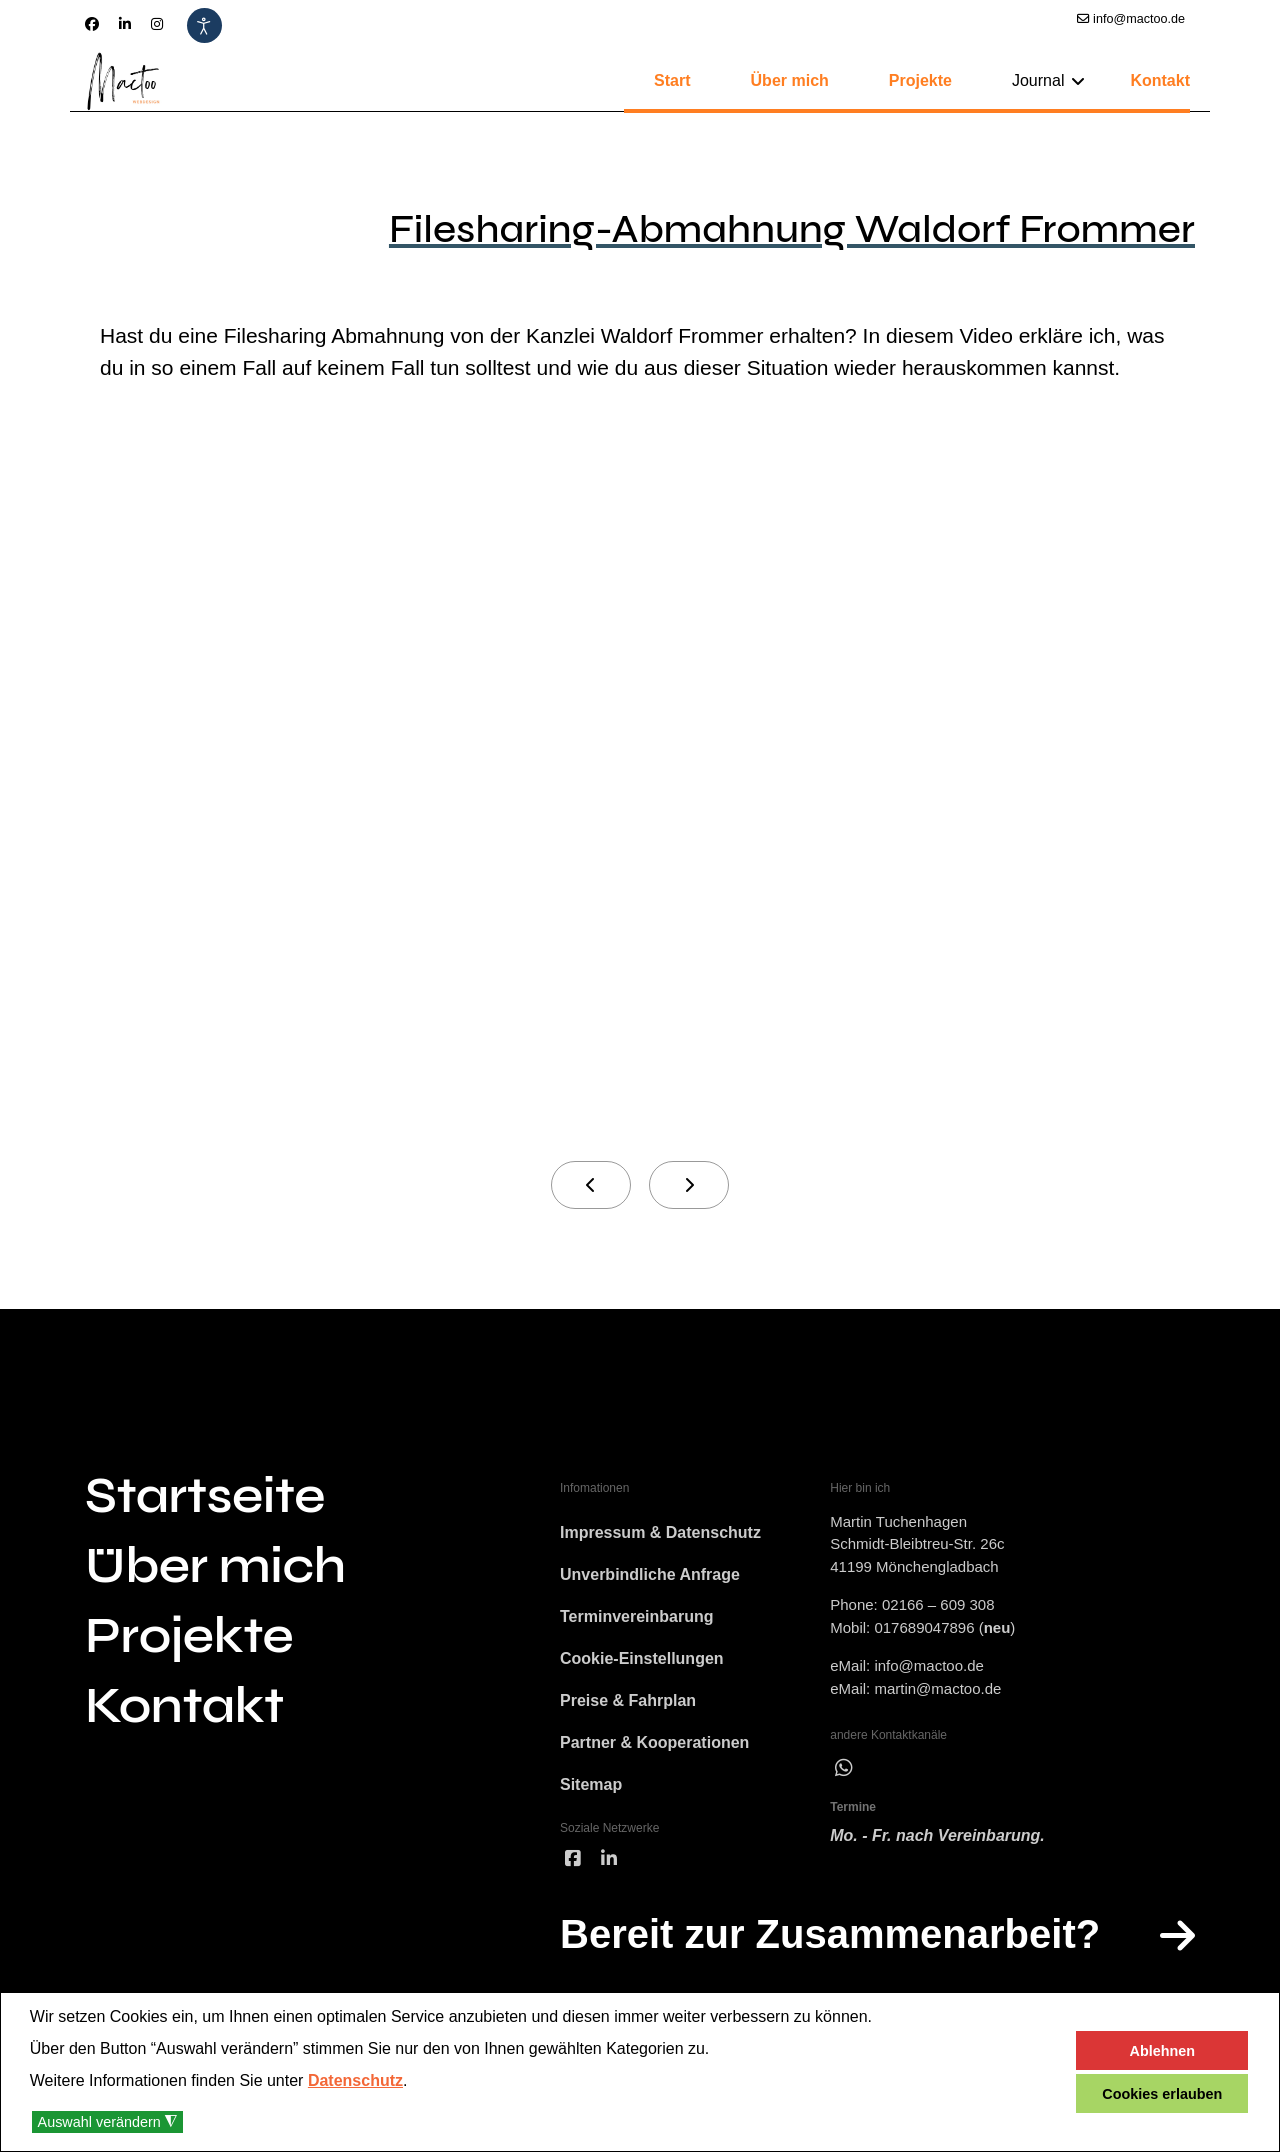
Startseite (205, 1496)
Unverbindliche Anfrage (650, 1574)
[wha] (844, 1768)
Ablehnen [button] (1163, 2051)
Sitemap (591, 1784)
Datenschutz (355, 2080)
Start (672, 80)
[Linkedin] (125, 24)
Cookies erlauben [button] (1162, 2094)
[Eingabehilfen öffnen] (204, 25)
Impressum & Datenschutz (660, 1532)
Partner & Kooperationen (654, 1742)
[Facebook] (92, 24)
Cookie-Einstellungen (642, 1658)
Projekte (920, 80)
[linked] (609, 1859)
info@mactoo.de (1139, 19)
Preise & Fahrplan (628, 1700)
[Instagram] (157, 24)
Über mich (790, 80)
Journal (1038, 80)
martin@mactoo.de (937, 1688)
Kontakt (1160, 80)
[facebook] (573, 1859)
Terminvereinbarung (637, 1616)
